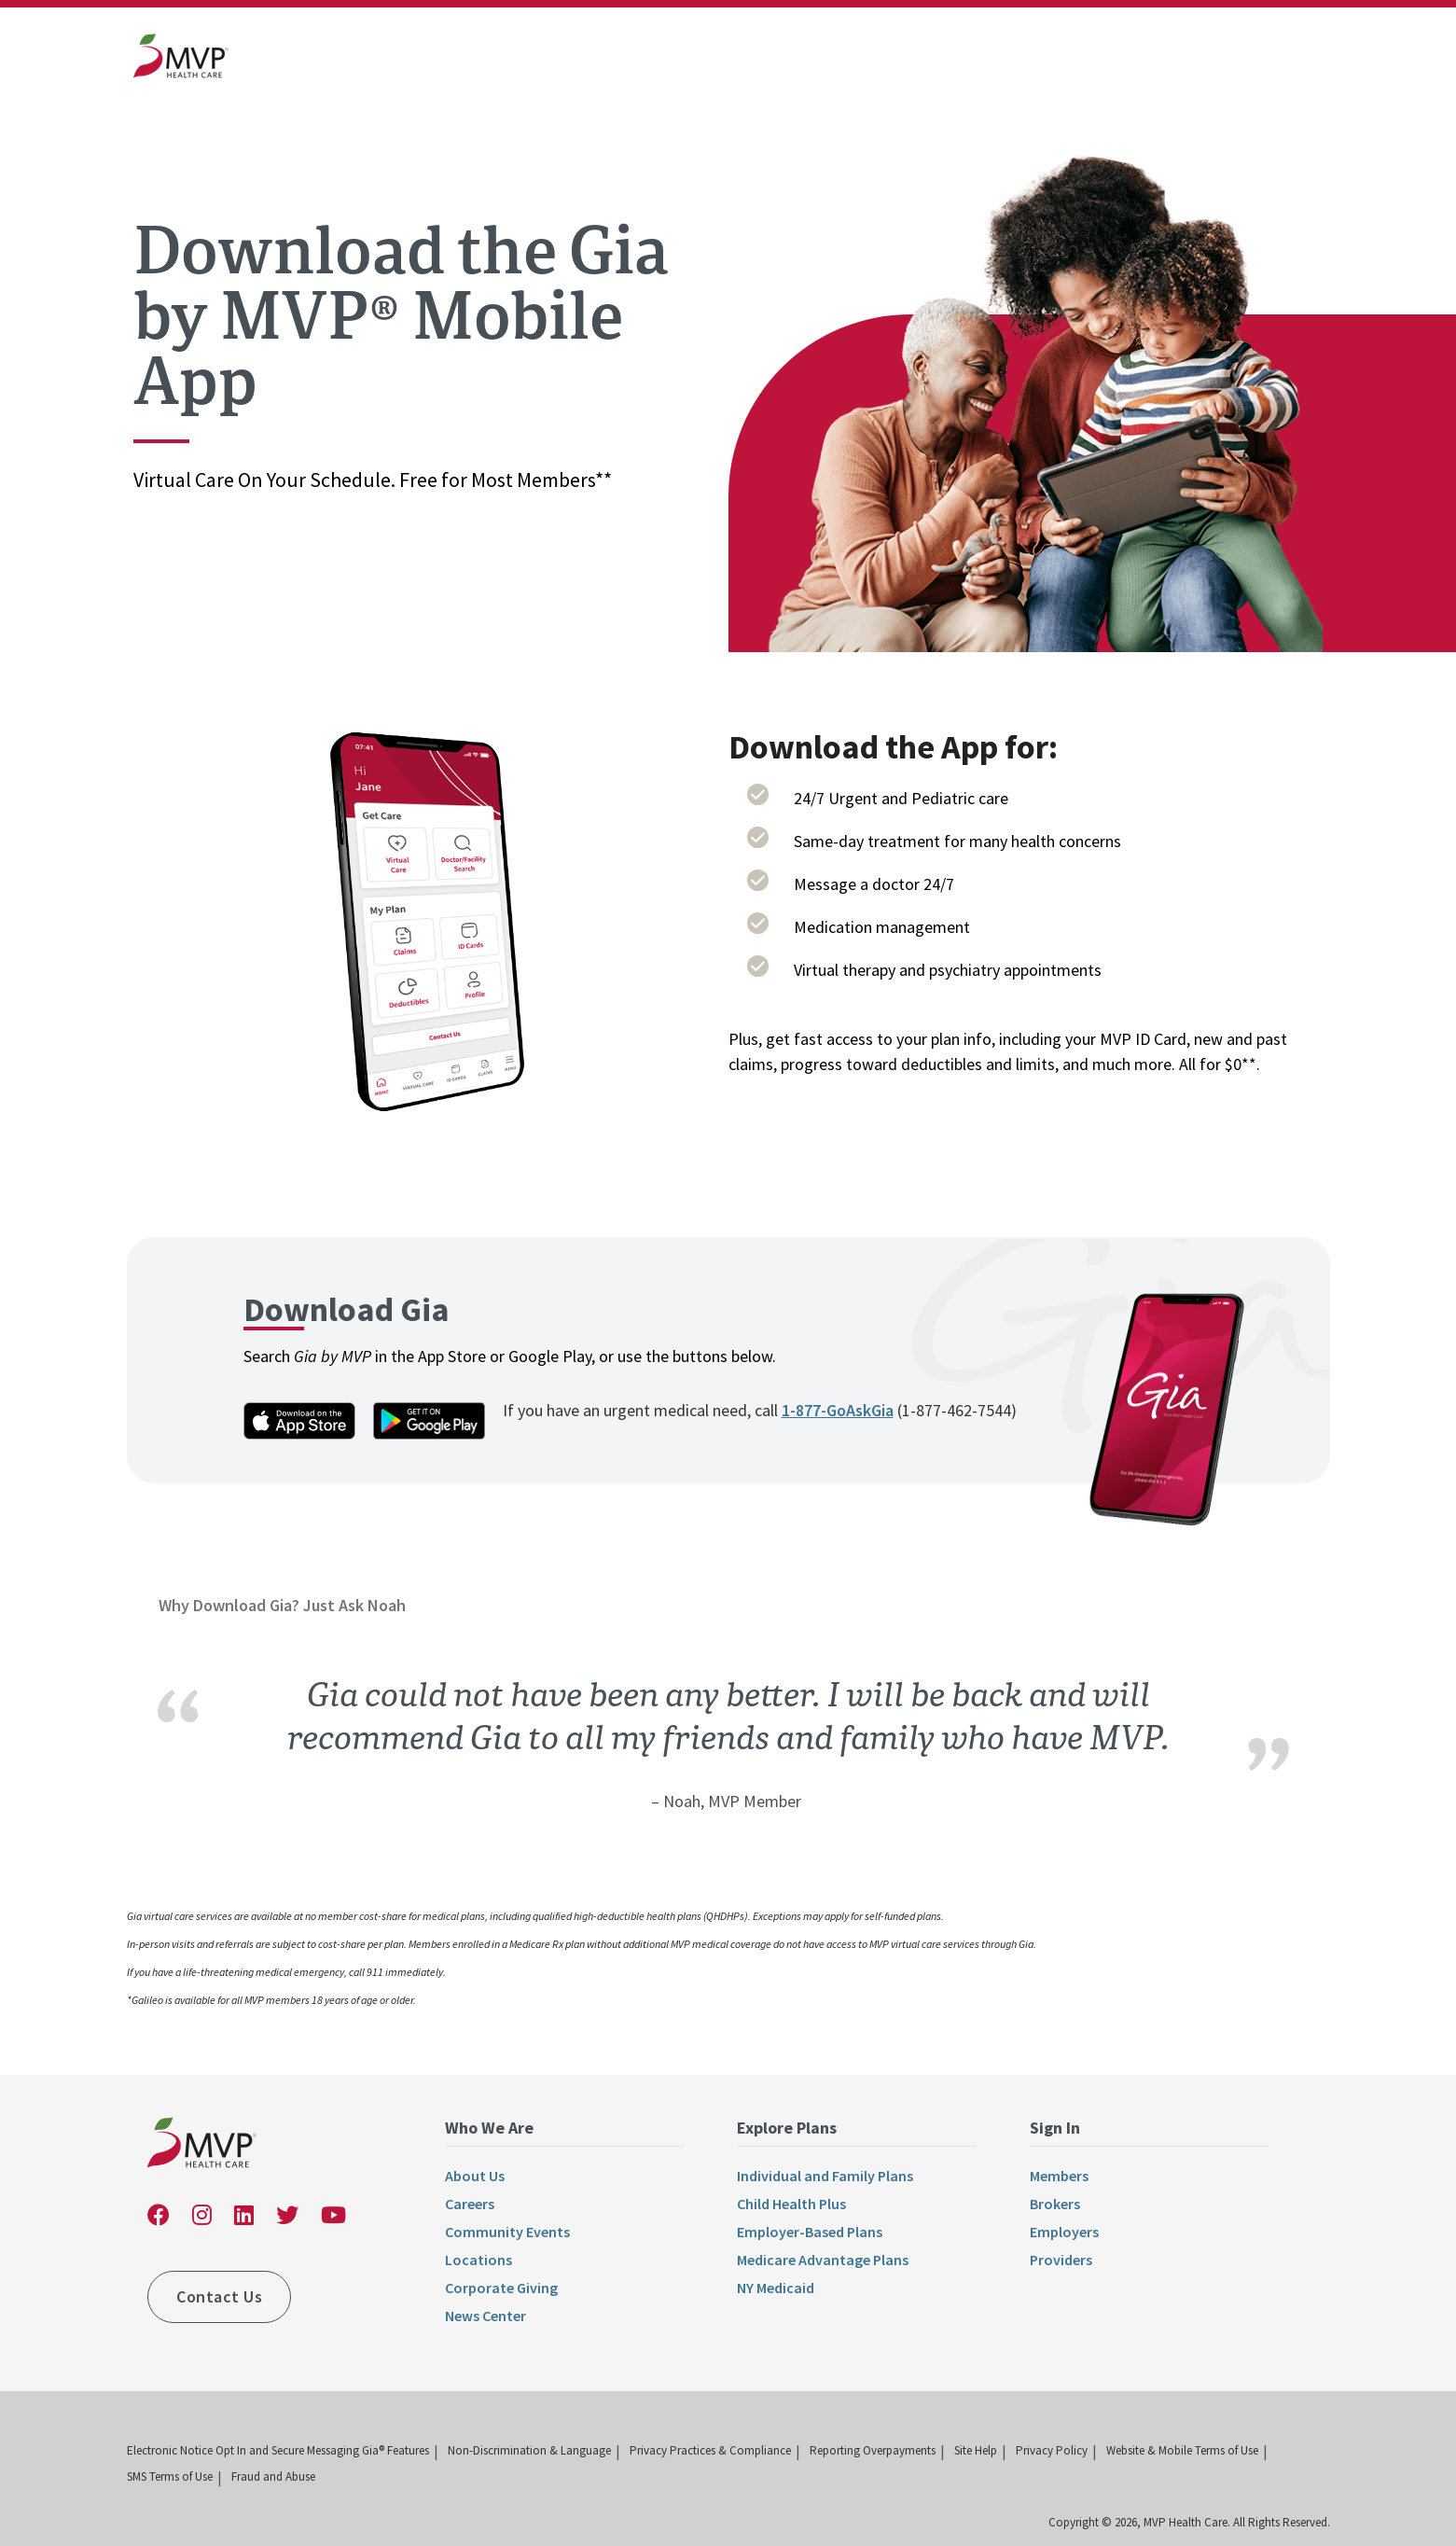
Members (1059, 2175)
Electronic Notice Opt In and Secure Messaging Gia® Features (278, 2450)
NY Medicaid (775, 2287)
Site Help (975, 2450)
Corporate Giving (501, 2287)
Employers (1064, 2231)
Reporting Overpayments (873, 2450)
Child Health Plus (791, 2203)
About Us (475, 2175)
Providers (1061, 2259)
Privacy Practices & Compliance (710, 2450)
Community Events (507, 2231)
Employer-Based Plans (809, 2231)
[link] (181, 60)
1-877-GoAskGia (838, 1410)
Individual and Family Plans (825, 2175)
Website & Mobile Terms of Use (1182, 2450)
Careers (469, 2203)
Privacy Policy (1052, 2450)
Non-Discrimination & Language (529, 2450)
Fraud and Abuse (273, 2476)
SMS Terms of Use (170, 2476)
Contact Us (219, 2296)
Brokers (1055, 2203)
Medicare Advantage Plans (822, 2259)
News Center (485, 2315)
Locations (478, 2259)
